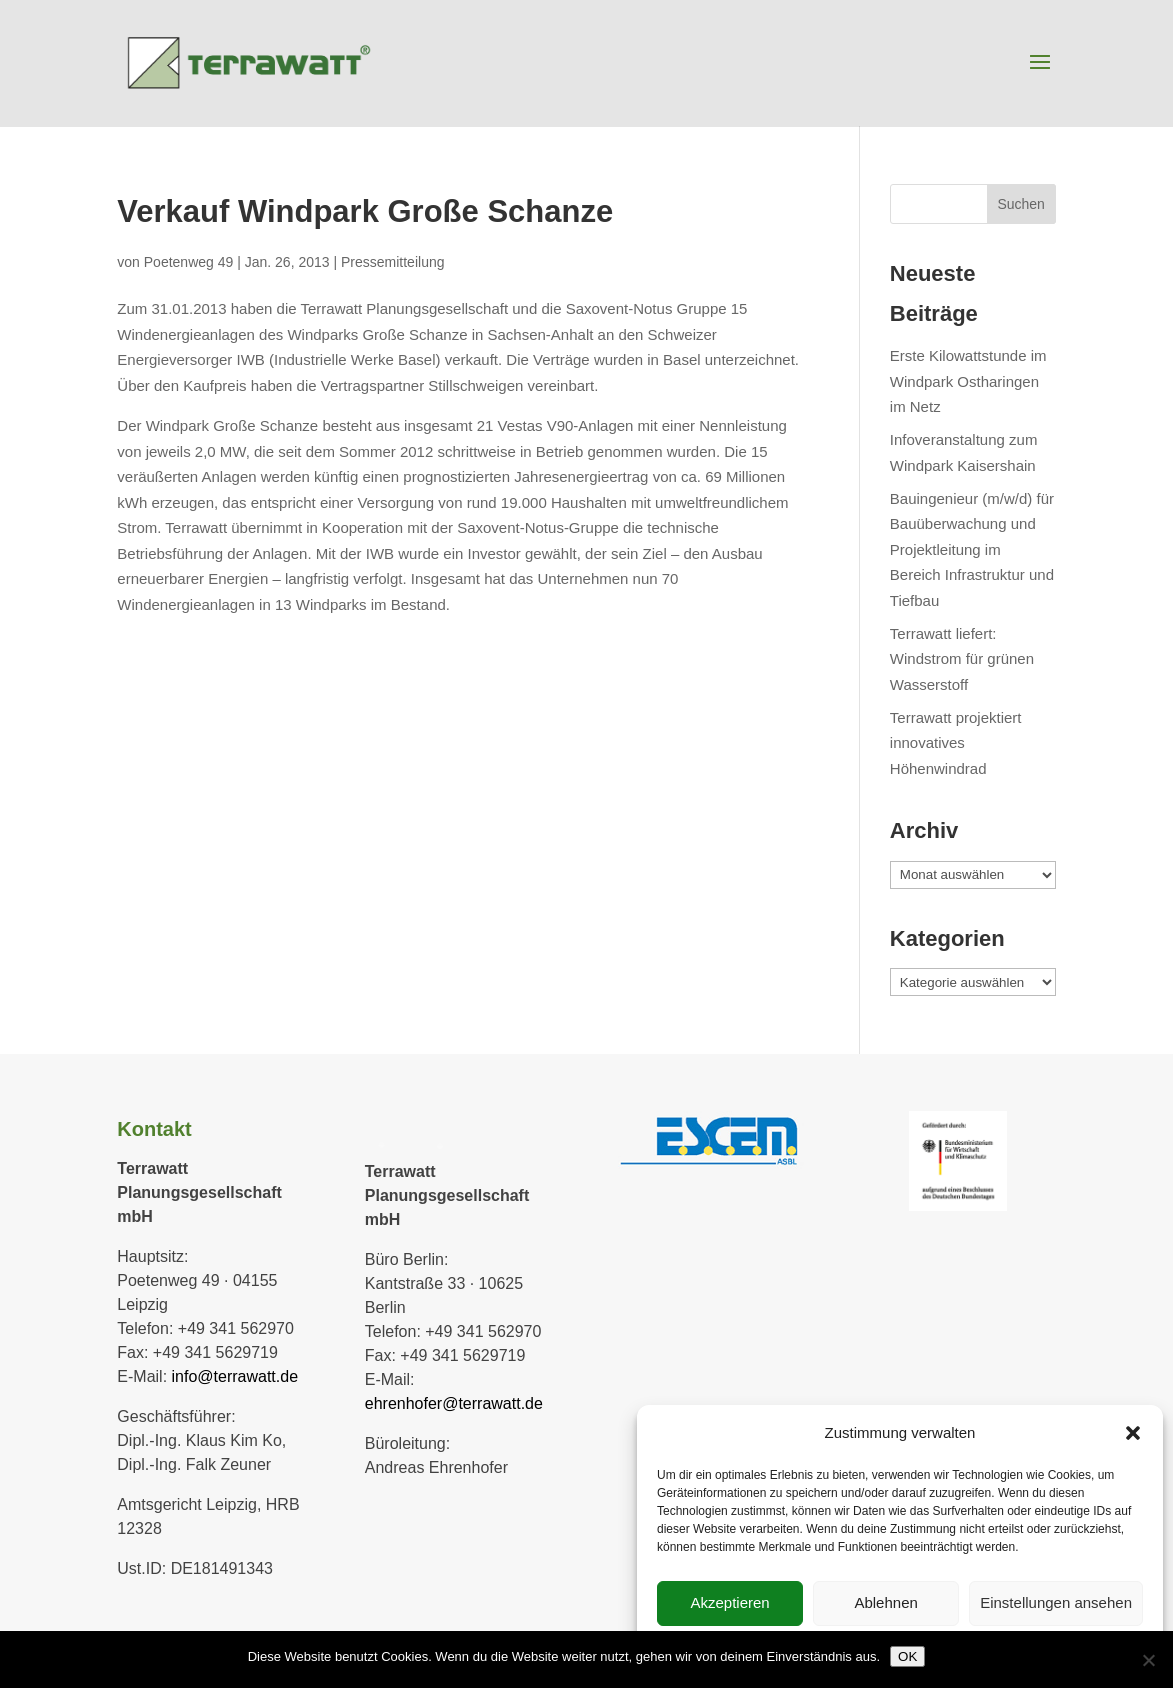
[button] (1133, 1433)
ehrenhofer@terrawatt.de (454, 1403)
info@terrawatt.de (235, 1376)
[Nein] (1148, 1660)
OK (907, 1656)
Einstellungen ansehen (1056, 1602)
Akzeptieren (729, 1602)
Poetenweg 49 (189, 262)
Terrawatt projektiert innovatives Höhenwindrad (956, 743)
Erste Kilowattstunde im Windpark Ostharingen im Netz (968, 381)
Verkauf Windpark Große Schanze (365, 211)
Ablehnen (885, 1602)
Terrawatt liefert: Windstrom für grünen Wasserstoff (962, 659)
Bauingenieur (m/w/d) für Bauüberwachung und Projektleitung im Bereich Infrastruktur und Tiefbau (972, 549)
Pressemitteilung (393, 262)
